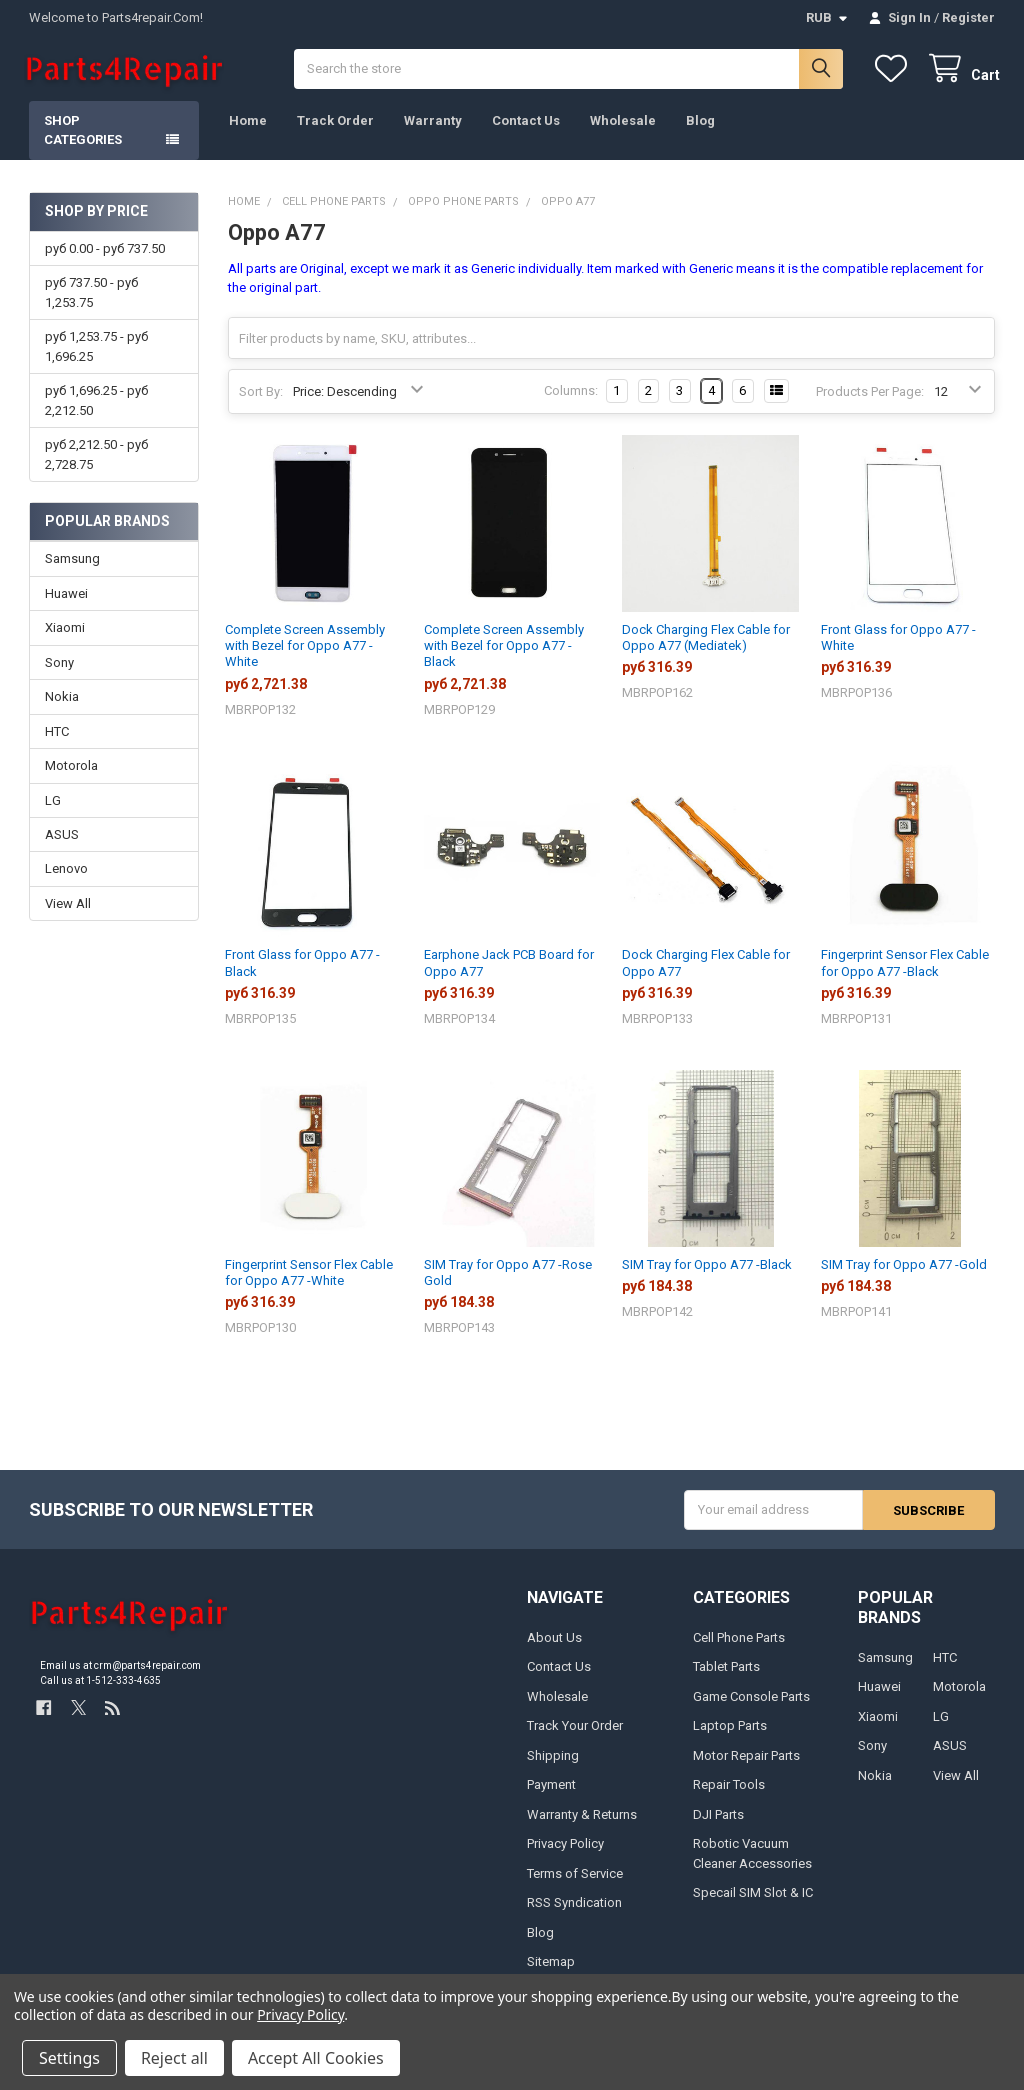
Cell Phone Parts (739, 1642)
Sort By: (261, 396)
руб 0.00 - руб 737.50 (105, 253)
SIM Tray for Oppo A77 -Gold (904, 1269)
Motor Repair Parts (746, 1760)
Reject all (174, 2058)
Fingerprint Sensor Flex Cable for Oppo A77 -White (309, 1277)
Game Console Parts (751, 1701)
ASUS (62, 839)
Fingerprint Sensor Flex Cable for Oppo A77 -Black (905, 968)
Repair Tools (729, 1789)
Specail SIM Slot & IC (753, 1897)
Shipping (553, 1760)
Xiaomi (65, 632)
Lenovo (66, 874)
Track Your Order (575, 1730)
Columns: (571, 396)
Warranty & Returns (582, 1819)
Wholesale (623, 125)
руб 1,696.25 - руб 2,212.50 (96, 406)
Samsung (72, 563)
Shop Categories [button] (83, 135)
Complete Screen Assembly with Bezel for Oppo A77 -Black (504, 651)
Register (968, 17)
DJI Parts (718, 1819)
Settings (69, 2058)
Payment (551, 1789)
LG (53, 805)
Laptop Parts (730, 1730)
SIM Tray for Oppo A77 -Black (707, 1269)
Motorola (71, 770)
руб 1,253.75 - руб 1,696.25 (96, 352)
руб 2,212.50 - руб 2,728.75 (96, 459)
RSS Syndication (574, 1907)
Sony (59, 667)
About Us (554, 1642)
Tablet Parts (726, 1671)
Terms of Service (575, 1878)
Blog (700, 125)
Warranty (433, 125)
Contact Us (526, 125)
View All (68, 908)
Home (248, 125)
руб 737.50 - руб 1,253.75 (91, 298)
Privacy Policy (565, 1848)
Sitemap (551, 1966)
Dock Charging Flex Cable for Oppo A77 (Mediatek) (706, 642)
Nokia (62, 701)
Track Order (335, 125)
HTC (57, 736)
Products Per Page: (870, 396)
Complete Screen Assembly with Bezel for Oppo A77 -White (305, 651)
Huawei (66, 598)
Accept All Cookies (316, 2058)
